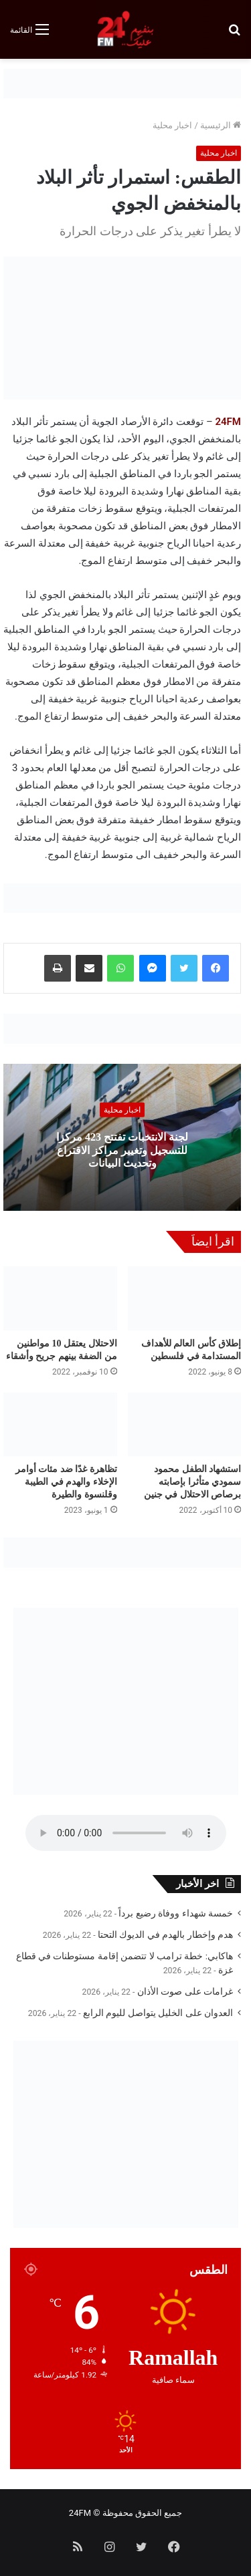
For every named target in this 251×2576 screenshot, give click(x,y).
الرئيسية (220, 125)
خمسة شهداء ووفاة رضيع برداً (175, 1913)
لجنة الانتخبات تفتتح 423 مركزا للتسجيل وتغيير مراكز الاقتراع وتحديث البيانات (122, 1149)
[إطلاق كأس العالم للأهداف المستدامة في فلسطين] (185, 1298)
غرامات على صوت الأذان (185, 1991)
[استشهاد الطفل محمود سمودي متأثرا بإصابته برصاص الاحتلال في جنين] (185, 1425)
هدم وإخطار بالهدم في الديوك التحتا (165, 1934)
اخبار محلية (172, 125)
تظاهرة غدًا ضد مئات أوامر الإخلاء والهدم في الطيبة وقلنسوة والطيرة (66, 1481)
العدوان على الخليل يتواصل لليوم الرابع (158, 2012)
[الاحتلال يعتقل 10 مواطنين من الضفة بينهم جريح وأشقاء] (60, 1298)
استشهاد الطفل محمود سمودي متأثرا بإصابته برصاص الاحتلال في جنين (193, 1481)
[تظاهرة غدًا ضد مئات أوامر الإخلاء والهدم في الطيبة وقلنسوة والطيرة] (60, 1425)
